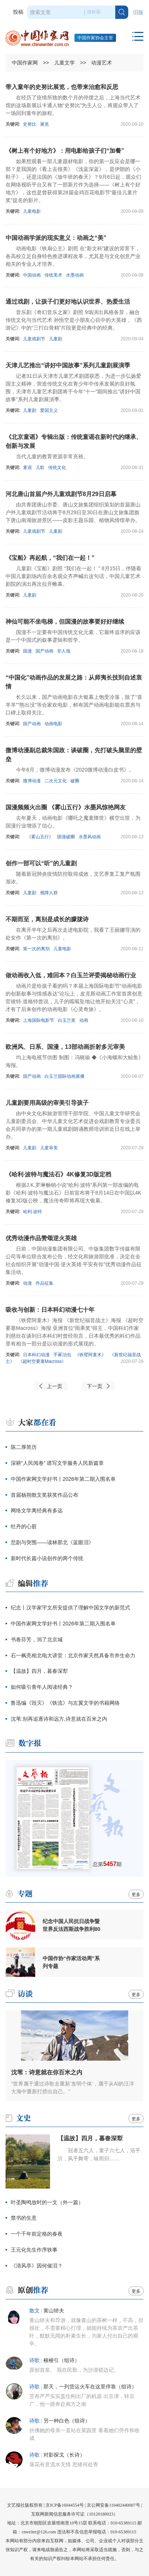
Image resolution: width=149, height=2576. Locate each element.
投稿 (18, 12)
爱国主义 (49, 410)
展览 (44, 124)
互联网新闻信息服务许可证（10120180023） (74, 2514)
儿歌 (40, 467)
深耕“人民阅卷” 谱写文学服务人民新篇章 (57, 1463)
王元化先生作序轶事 (34, 2250)
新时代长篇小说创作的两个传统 (47, 1558)
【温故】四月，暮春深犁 (39, 1671)
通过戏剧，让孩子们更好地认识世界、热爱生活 (68, 301)
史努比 (29, 124)
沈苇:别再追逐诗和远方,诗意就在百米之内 (59, 1719)
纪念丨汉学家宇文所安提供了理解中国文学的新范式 (70, 1608)
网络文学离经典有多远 (37, 1510)
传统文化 (57, 467)
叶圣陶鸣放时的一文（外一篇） (47, 2202)
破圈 (74, 780)
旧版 (138, 12)
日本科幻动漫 (36, 1354)
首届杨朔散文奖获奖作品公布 (44, 1495)
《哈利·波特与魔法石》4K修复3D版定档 (58, 1174)
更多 (136, 1894)
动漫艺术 (101, 63)
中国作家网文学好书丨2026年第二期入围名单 (63, 1479)
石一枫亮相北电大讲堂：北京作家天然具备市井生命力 (73, 1655)
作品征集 (44, 1283)
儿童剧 (55, 338)
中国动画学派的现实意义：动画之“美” (56, 238)
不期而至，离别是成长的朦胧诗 (47, 919)
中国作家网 (25, 63)
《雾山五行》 (40, 836)
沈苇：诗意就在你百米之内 (46, 2072)
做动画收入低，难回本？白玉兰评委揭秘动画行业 (71, 975)
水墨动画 (75, 275)
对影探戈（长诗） (64, 2455)
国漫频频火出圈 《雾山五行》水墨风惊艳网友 (66, 807)
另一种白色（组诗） (66, 2421)
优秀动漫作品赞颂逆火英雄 (41, 1238)
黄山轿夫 (53, 2311)
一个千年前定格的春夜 (37, 2234)
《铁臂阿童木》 (90, 1354)
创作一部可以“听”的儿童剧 (41, 863)
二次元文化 (55, 780)
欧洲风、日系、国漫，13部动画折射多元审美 (65, 1047)
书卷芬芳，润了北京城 (37, 1639)
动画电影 (53, 723)
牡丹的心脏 (24, 1526)
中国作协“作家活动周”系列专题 (71, 1962)
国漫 (27, 651)
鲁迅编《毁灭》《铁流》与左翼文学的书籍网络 (65, 1703)
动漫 (27, 1283)
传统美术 (53, 275)
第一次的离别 (36, 948)
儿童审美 (49, 1147)
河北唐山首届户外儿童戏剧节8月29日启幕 (61, 494)
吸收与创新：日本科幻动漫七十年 (50, 1310)
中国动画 (32, 275)
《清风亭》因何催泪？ (37, 2266)
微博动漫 (32, 780)
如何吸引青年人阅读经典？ (42, 1687)
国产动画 (44, 651)
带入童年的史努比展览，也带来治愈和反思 (62, 87)
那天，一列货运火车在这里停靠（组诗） (90, 2387)
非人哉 (63, 651)
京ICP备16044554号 (65, 2505)
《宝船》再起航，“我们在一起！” (50, 558)
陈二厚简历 (24, 1447)
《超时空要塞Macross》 (42, 1361)
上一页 (54, 1386)
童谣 (27, 467)
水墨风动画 (90, 836)
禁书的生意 (24, 2218)
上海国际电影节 (38, 1020)
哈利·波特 (32, 1211)
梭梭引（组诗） (61, 2360)
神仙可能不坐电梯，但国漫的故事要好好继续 (65, 621)
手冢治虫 (62, 1354)
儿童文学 (64, 63)
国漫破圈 (66, 836)
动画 (83, 1020)
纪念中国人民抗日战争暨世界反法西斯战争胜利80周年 (71, 1925)
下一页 (94, 1386)
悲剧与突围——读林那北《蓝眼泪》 (52, 1542)
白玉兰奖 (67, 1020)
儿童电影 (32, 211)
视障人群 (49, 892)
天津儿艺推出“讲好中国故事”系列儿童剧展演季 (68, 365)
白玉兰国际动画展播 (64, 1076)
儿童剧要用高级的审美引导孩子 (47, 1103)
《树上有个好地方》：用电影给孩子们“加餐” (65, 151)
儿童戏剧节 (34, 338)
